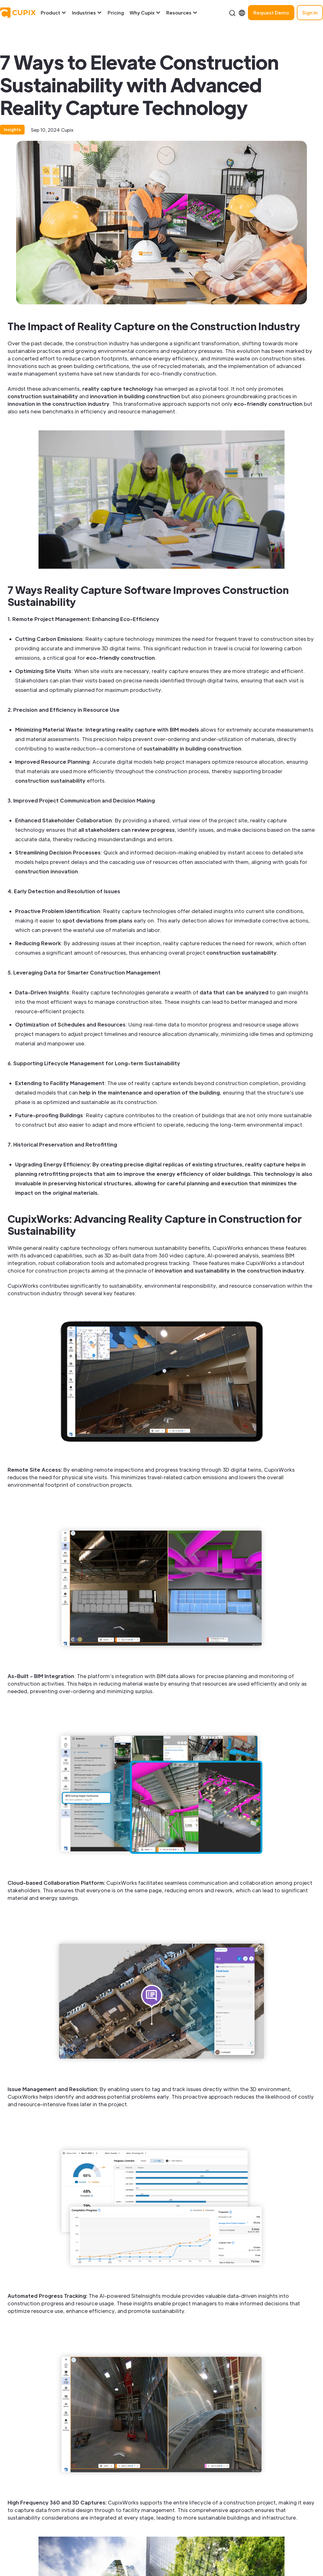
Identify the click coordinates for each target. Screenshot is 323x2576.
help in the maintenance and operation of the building (149, 1092)
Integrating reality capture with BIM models (142, 729)
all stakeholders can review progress (126, 829)
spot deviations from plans (97, 920)
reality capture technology (117, 388)
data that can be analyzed (234, 992)
